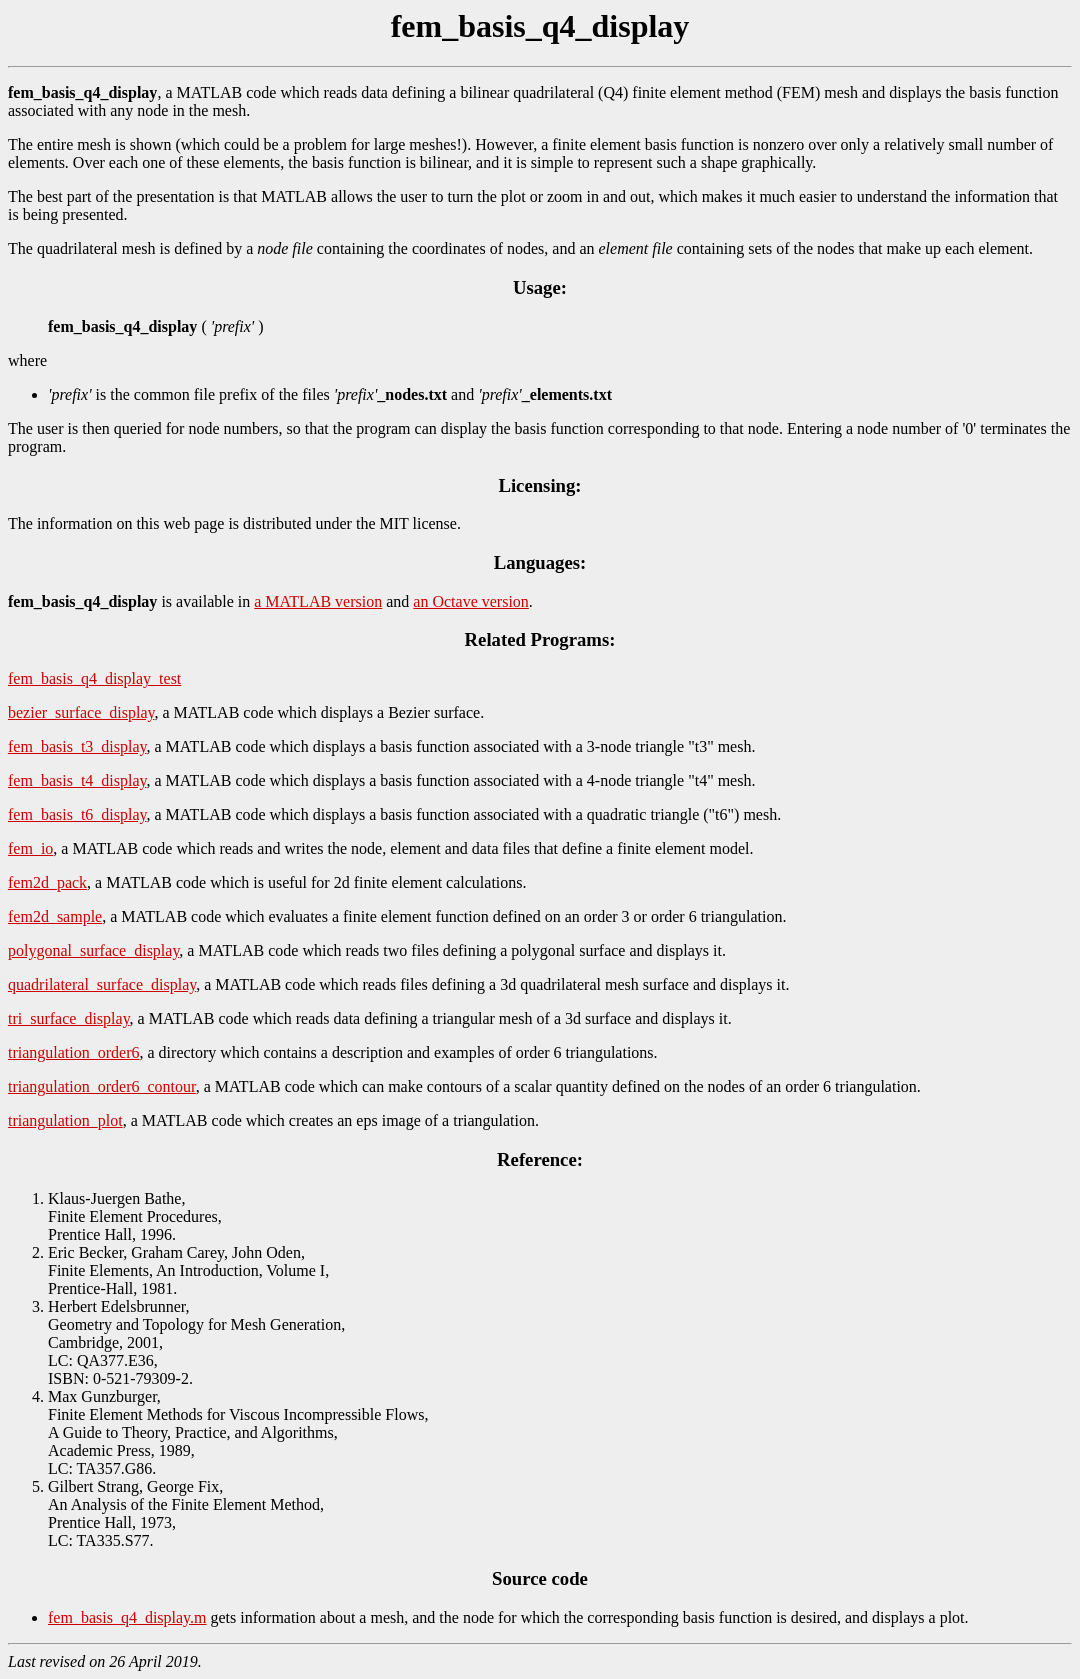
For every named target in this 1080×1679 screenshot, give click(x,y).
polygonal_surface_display (93, 950)
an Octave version (471, 601)
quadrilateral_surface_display (102, 984)
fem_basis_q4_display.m (127, 1617)
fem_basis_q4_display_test (94, 678)
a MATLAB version (318, 601)
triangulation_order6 (74, 1052)
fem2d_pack (47, 882)
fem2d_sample (55, 916)
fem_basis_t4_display (77, 780)
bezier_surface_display (81, 712)
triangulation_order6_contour (102, 1086)
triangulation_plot (65, 1120)
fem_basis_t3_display (77, 746)
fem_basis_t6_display (77, 814)
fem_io (30, 848)
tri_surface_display (69, 1018)
